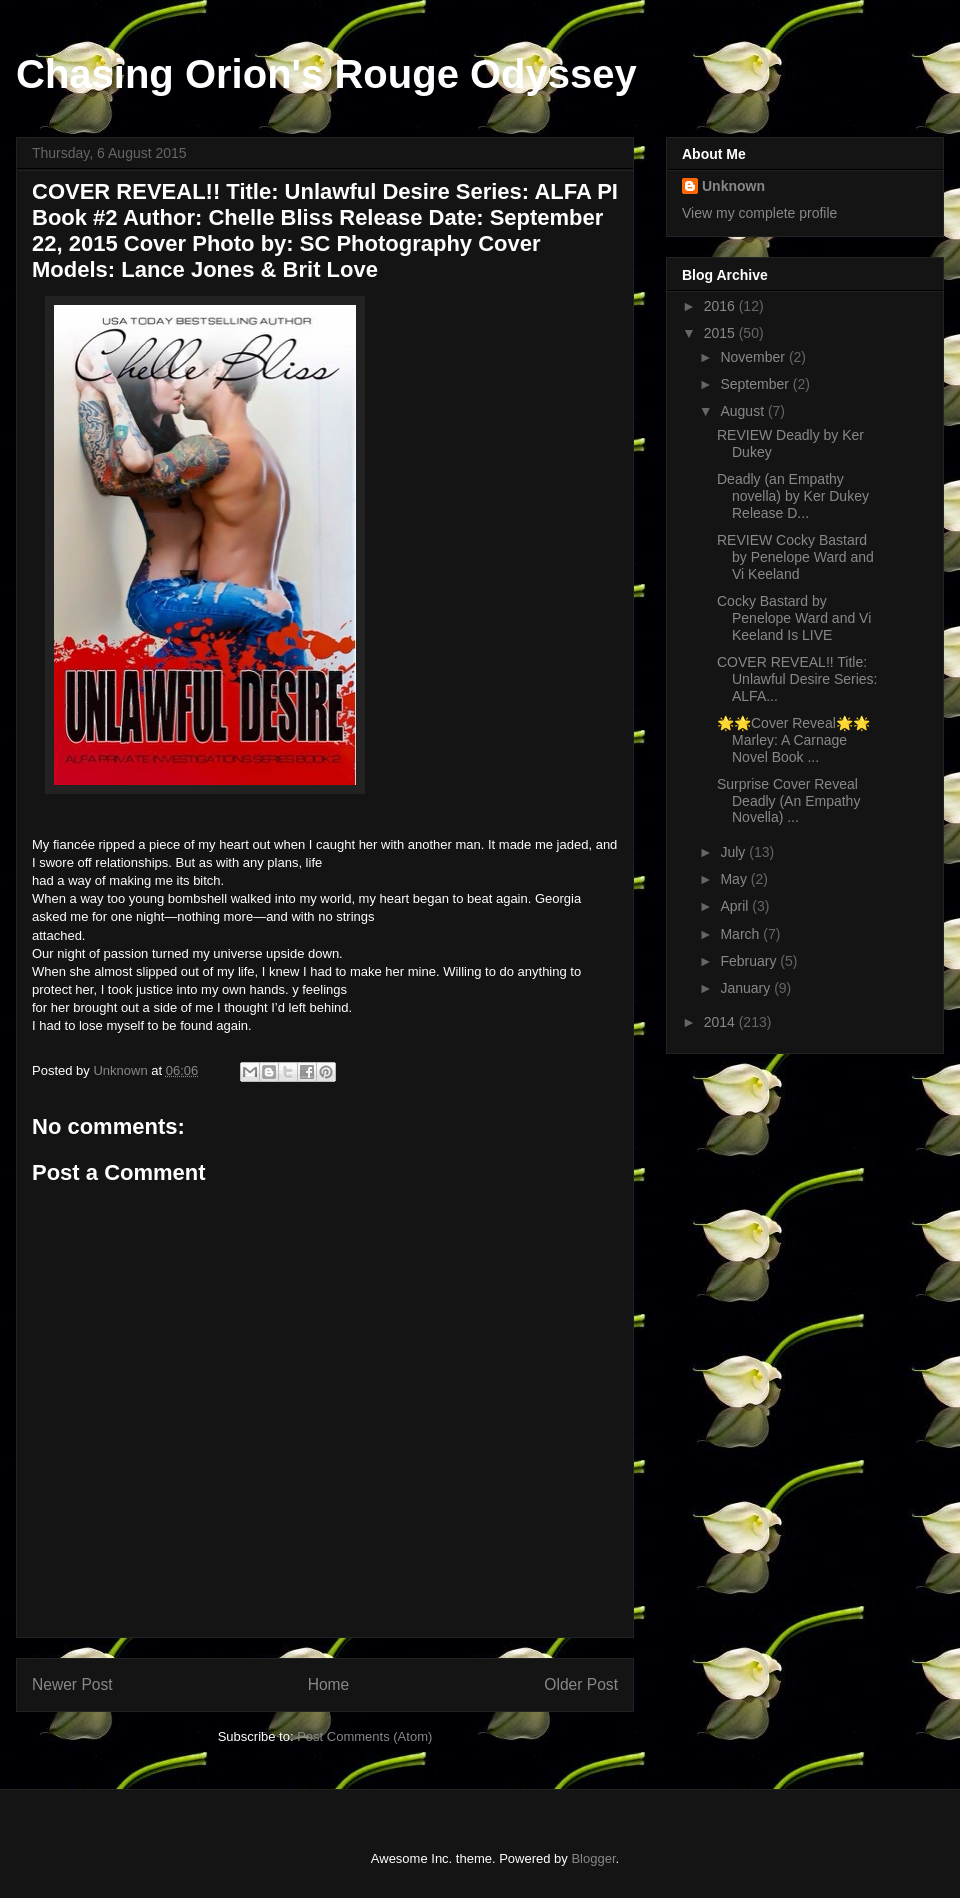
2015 (721, 333)
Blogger (593, 1858)
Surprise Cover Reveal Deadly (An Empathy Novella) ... (788, 801)
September (756, 384)
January (747, 988)
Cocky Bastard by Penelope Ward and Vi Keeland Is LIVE (794, 618)
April (736, 906)
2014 (721, 1022)
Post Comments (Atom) (364, 1736)
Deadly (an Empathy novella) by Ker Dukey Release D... (793, 496)
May (735, 879)
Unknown (733, 186)
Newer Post (72, 1684)
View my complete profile (759, 213)
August (743, 411)
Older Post (581, 1684)
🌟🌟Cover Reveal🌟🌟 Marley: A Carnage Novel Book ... (793, 740)
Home (329, 1684)
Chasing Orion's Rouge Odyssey (326, 74)
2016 (721, 306)
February (750, 961)
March (741, 934)
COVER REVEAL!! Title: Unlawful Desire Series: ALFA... (797, 679)
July (734, 852)
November (754, 357)
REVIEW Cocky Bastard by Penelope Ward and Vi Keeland (795, 557)
